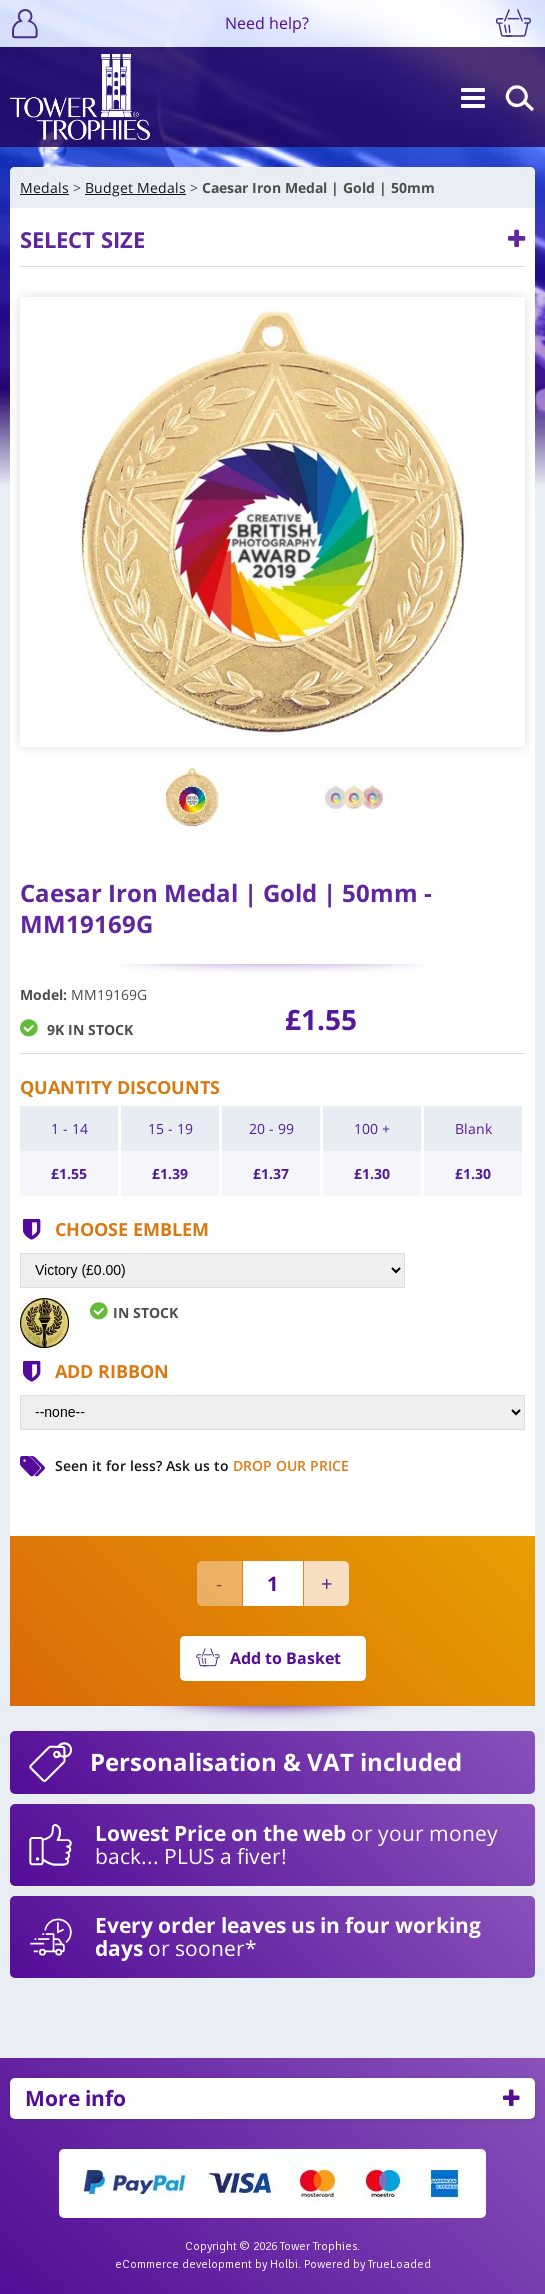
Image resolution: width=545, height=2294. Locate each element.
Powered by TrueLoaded (367, 2264)
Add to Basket (285, 1658)
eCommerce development (183, 2264)
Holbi (284, 2264)
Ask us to (257, 1465)
